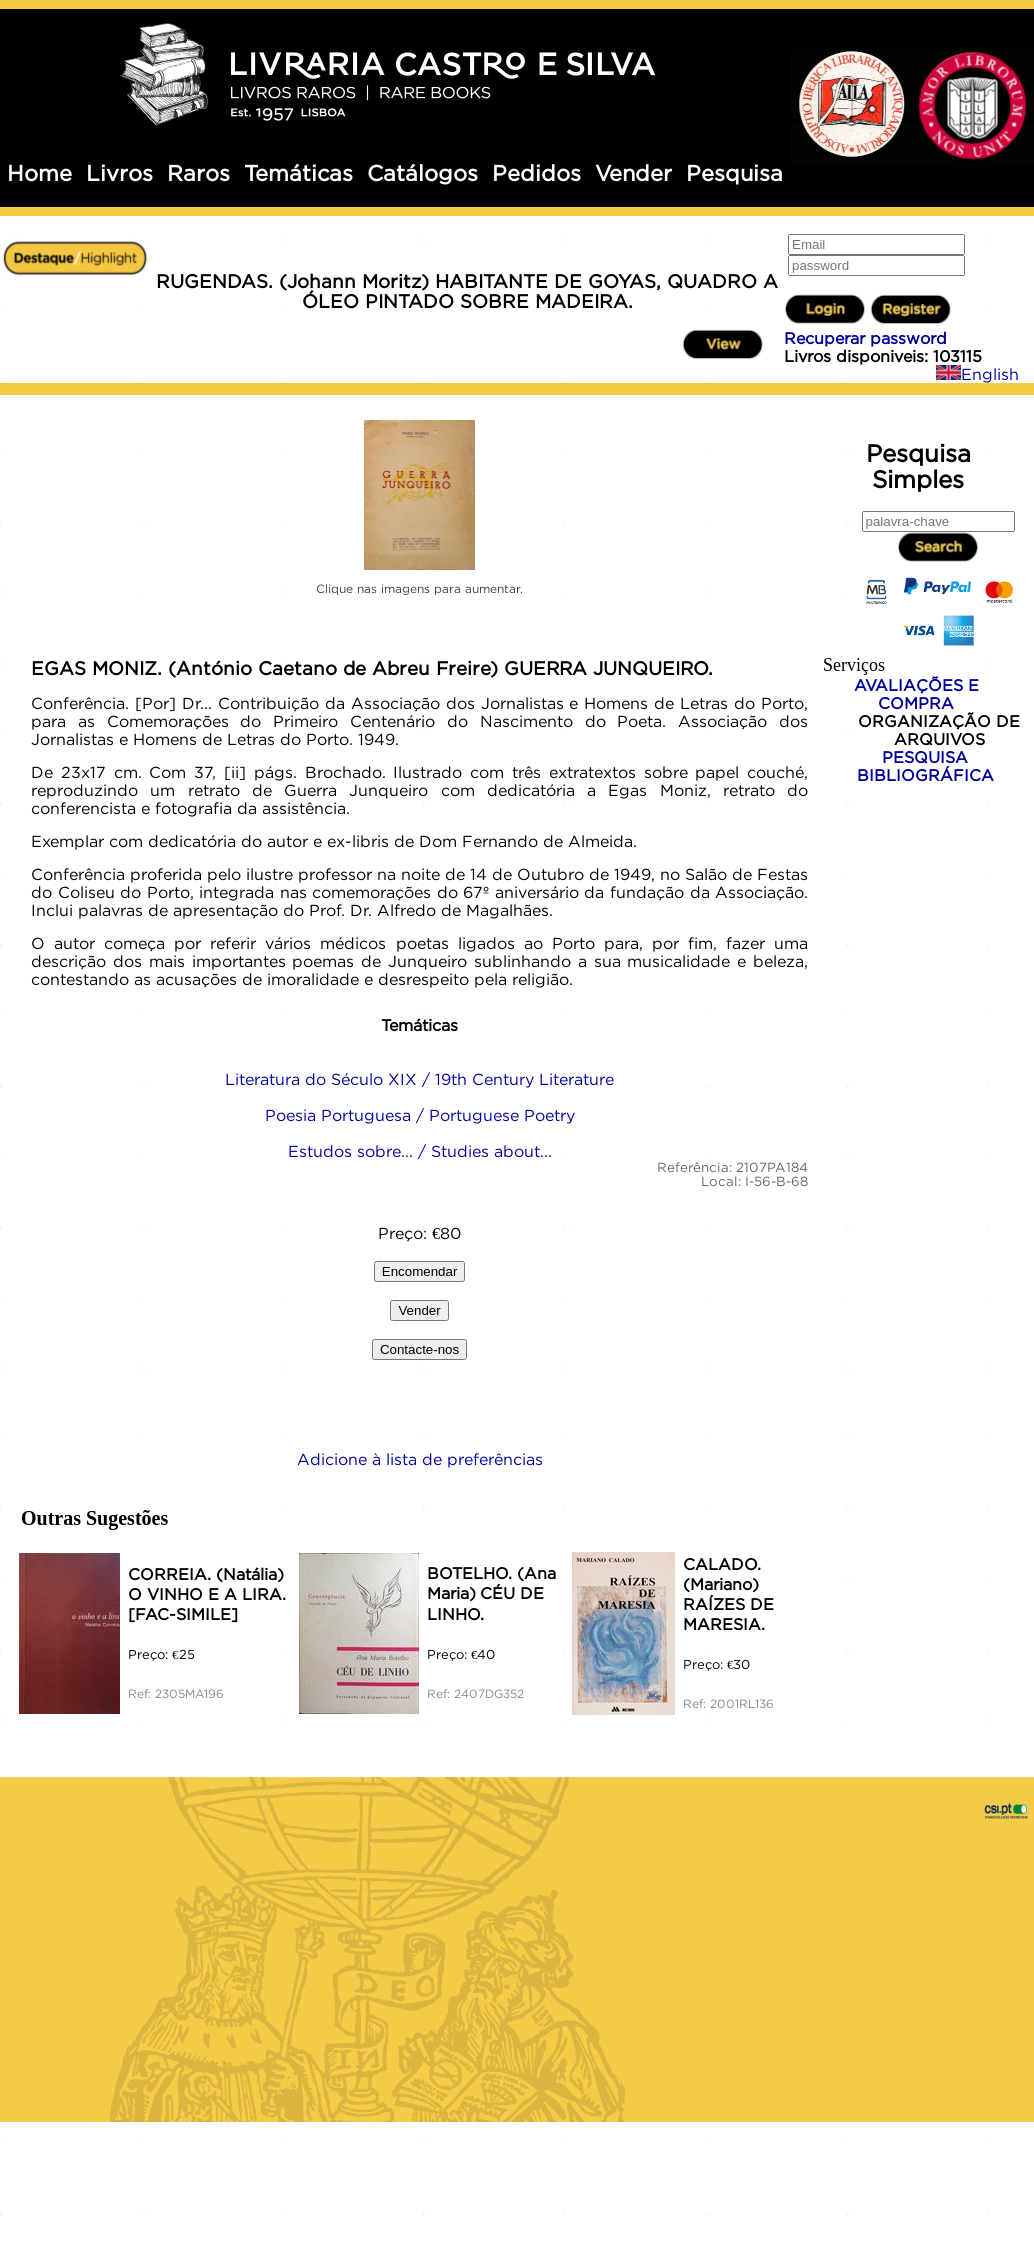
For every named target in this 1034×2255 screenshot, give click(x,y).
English (977, 374)
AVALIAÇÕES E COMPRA (916, 694)
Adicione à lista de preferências (420, 1459)
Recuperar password (865, 338)
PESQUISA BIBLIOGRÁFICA (925, 766)
